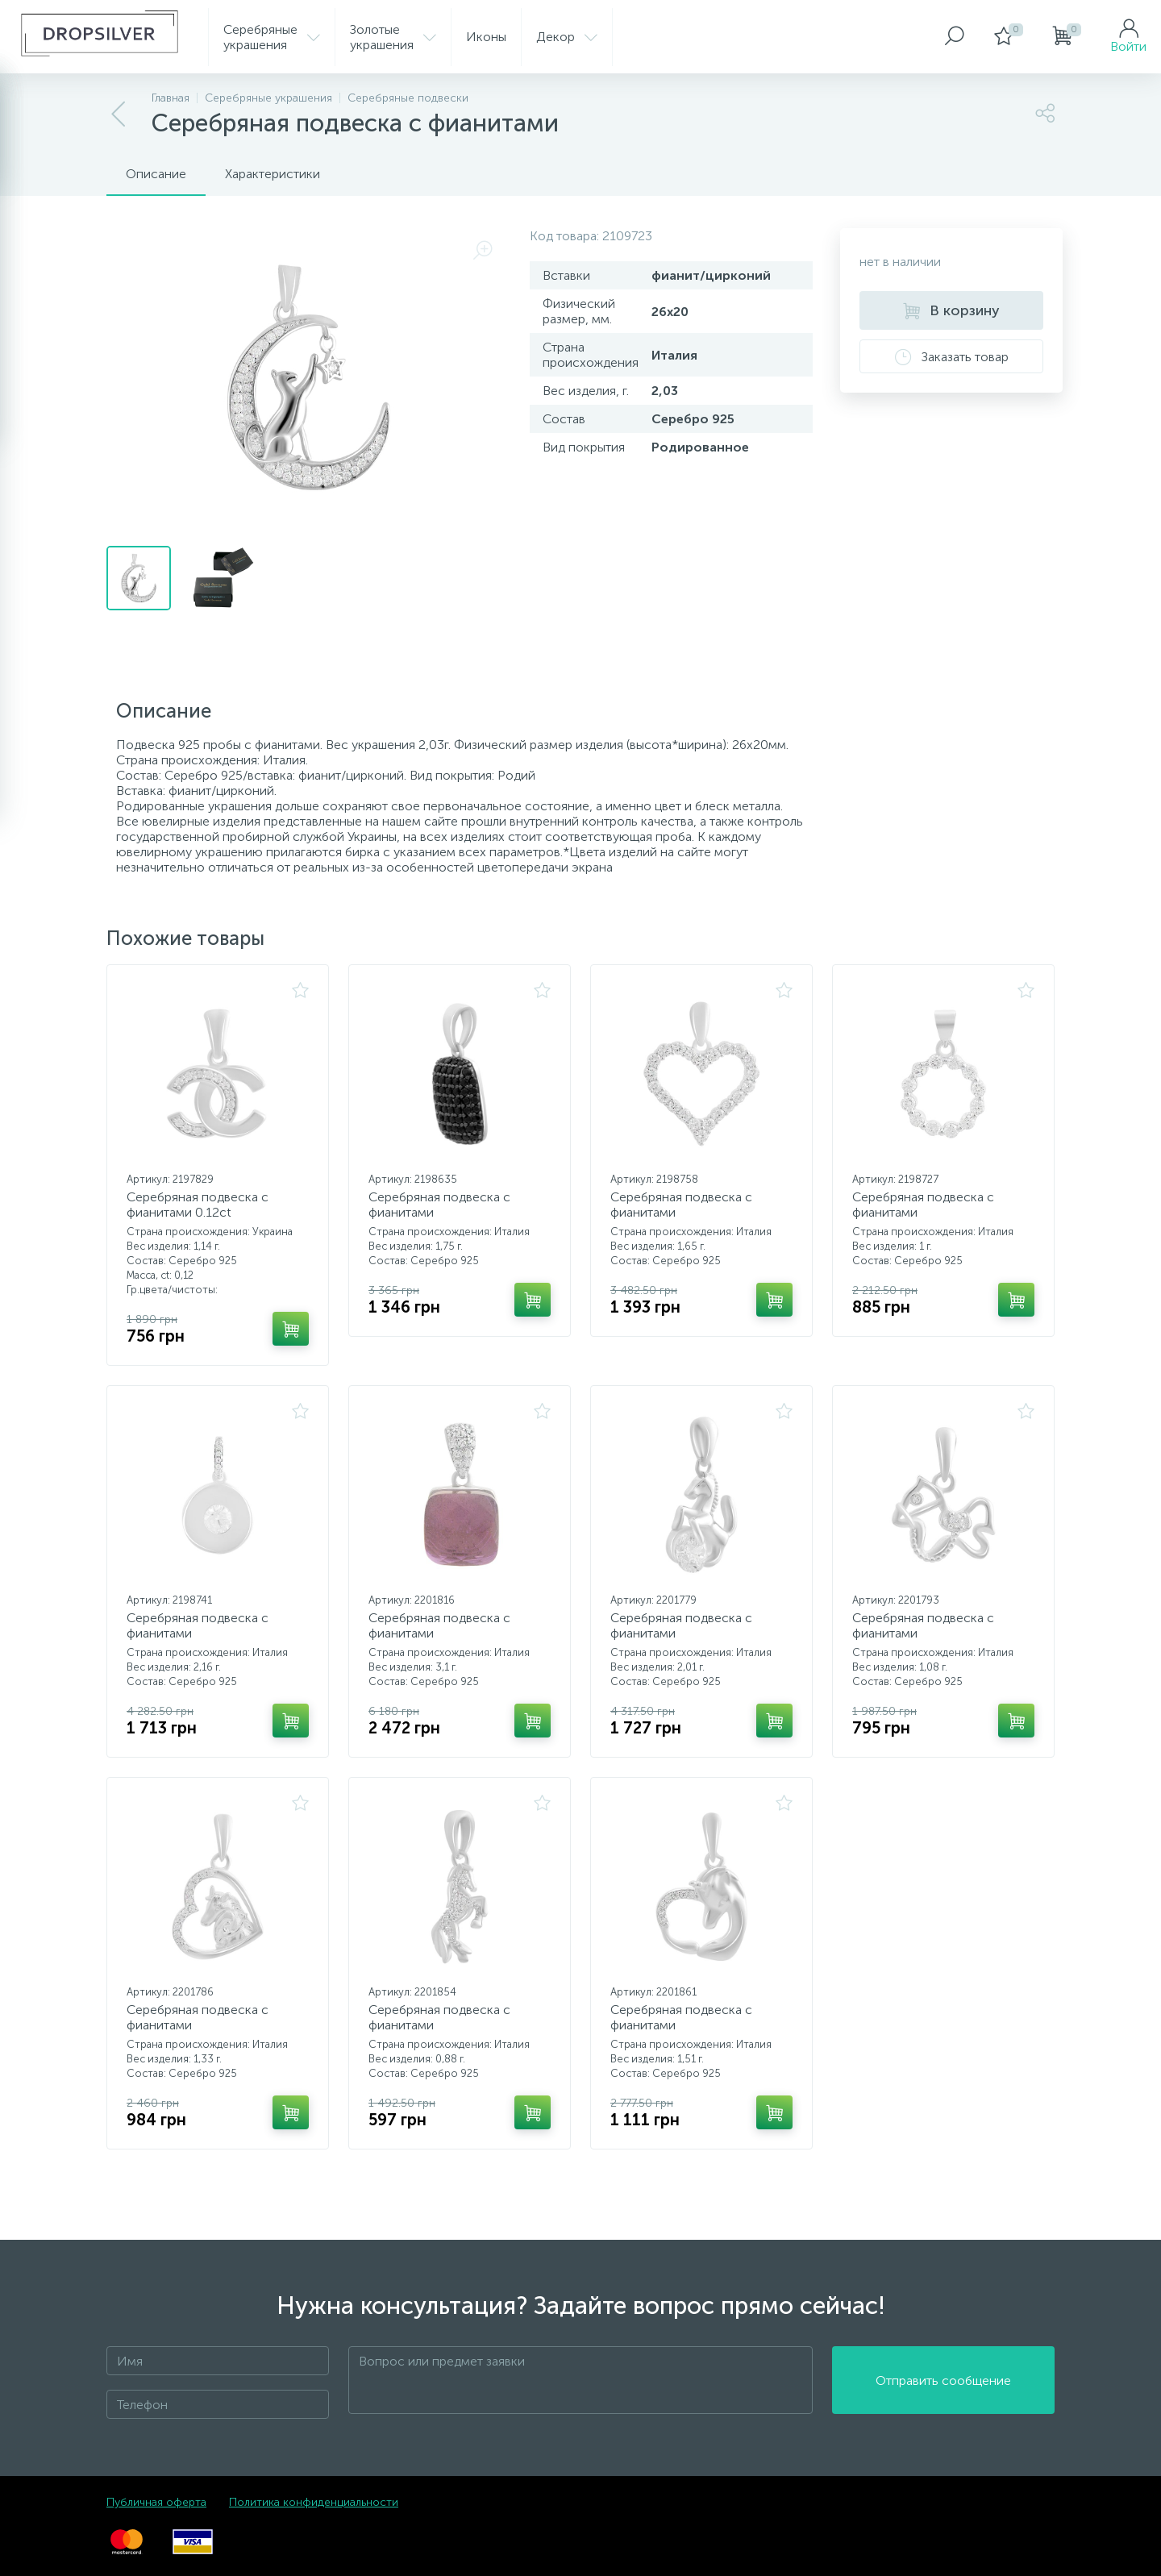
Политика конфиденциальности (313, 2502)
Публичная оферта (156, 2502)
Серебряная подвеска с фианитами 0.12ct (197, 1204)
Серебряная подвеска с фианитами (439, 1204)
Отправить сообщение (943, 2380)
